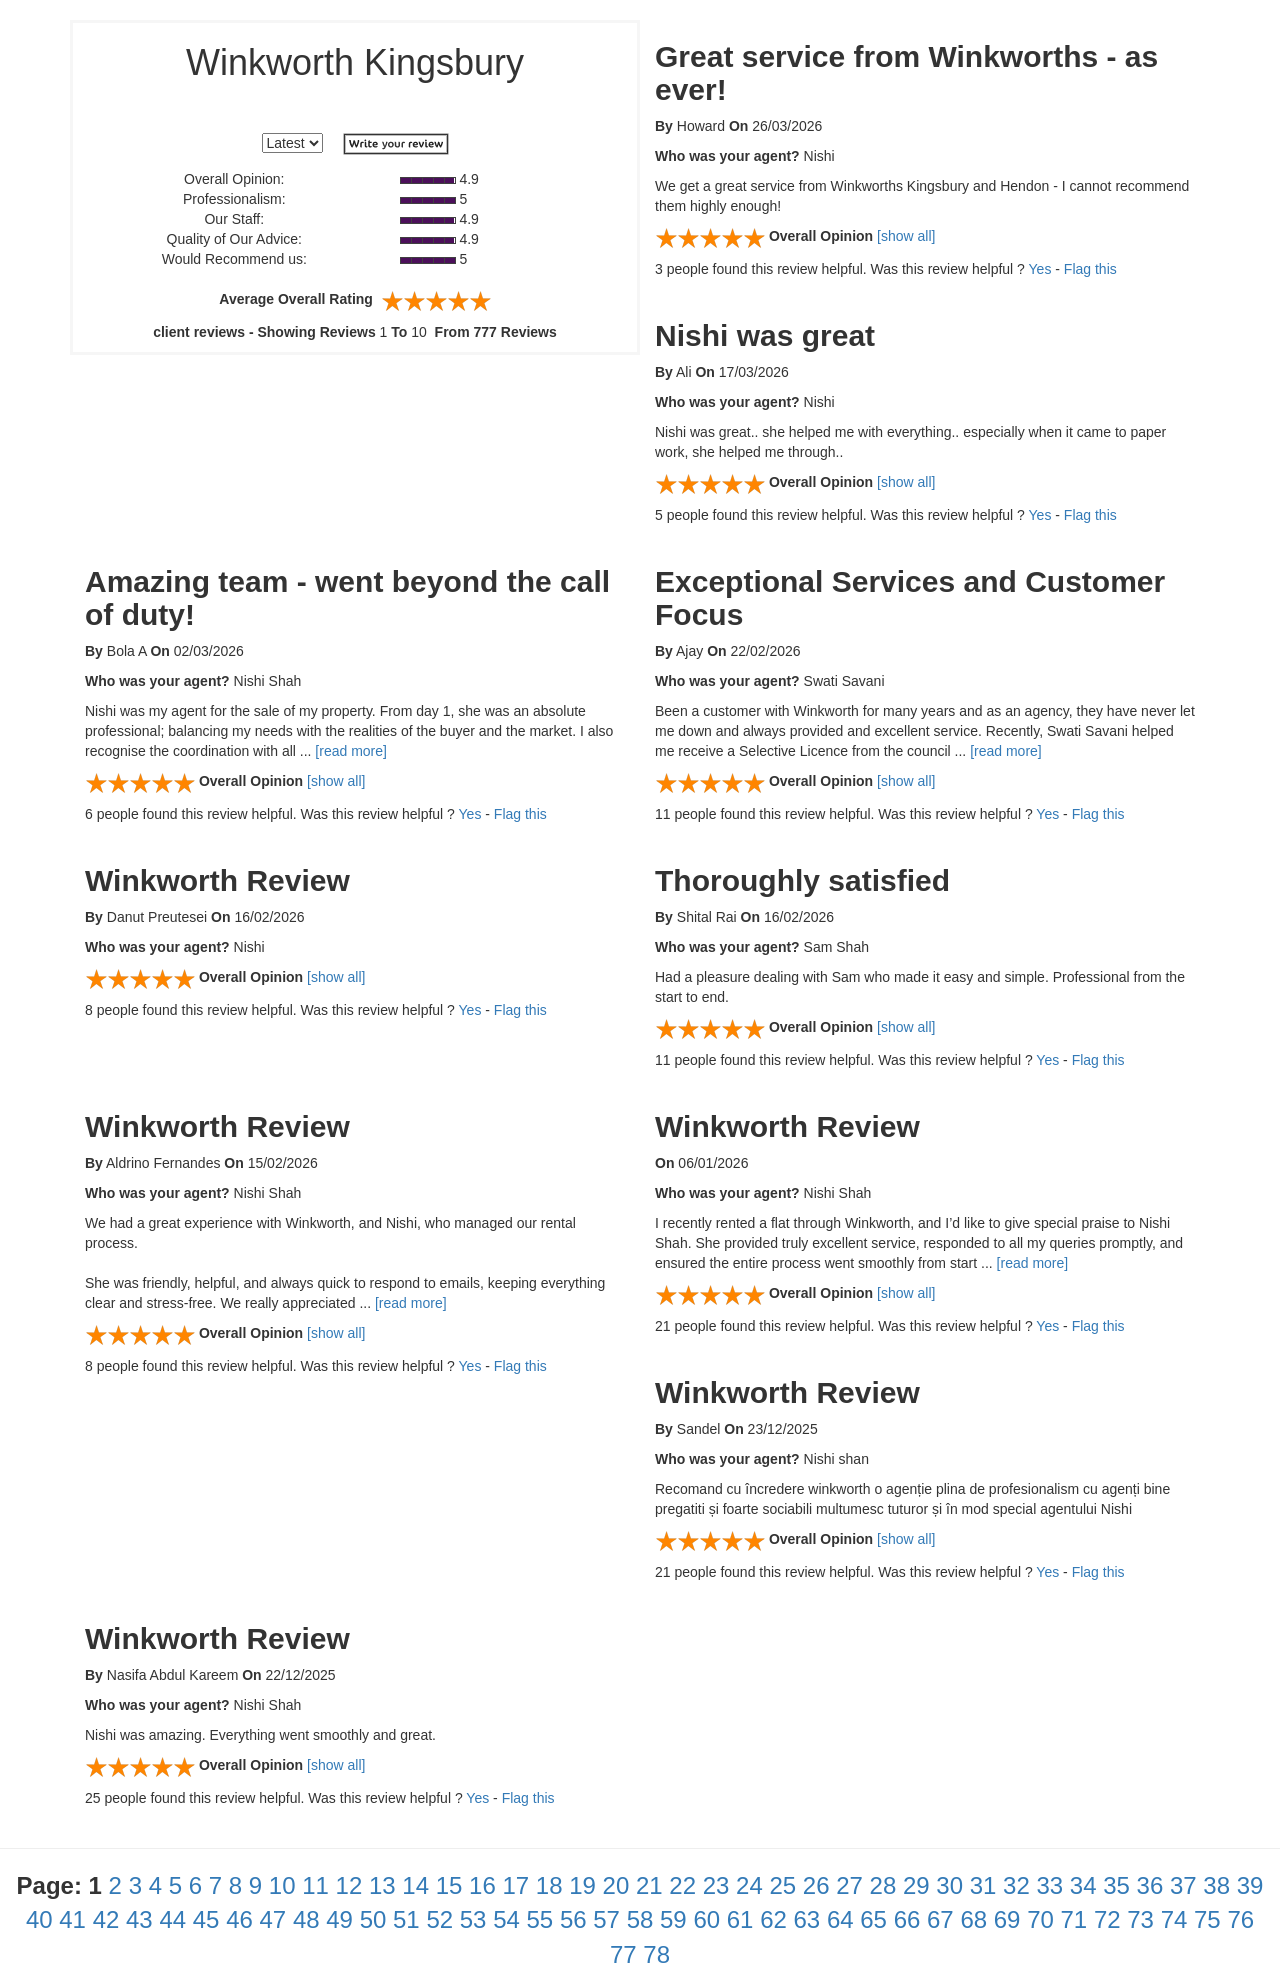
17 (515, 1885)
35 (1116, 1885)
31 (983, 1885)
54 (506, 1919)
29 (916, 1885)
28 (883, 1885)
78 (656, 1954)
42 (106, 1919)
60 (706, 1919)
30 (949, 1885)
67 (940, 1919)
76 (1240, 1919)
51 (406, 1919)
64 (840, 1919)
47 (273, 1919)
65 (873, 1919)
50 (373, 1919)
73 (1140, 1919)
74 (1174, 1919)
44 (172, 1919)
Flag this (1090, 269)
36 (1150, 1885)
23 (716, 1885)
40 (39, 1919)
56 (573, 1919)
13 (382, 1885)
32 (1016, 1885)
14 (415, 1885)
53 (473, 1919)
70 (1040, 1919)
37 (1183, 1885)
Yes (1040, 269)
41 (72, 1919)
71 (1074, 1919)
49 (339, 1919)
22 (682, 1885)
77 (623, 1954)
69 (1007, 1919)
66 (907, 1919)
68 (973, 1919)
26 (816, 1885)
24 (749, 1885)
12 (349, 1885)
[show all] (906, 236)
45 (206, 1919)
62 (773, 1919)
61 (740, 1919)
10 (282, 1885)
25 (782, 1885)
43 (139, 1919)
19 (582, 1885)
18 (549, 1885)
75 (1207, 1919)
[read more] (351, 751)
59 (673, 1919)
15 (449, 1885)
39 (1250, 1885)
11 (315, 1885)
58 (640, 1919)
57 (606, 1919)
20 (616, 1885)
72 (1107, 1919)
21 (649, 1885)
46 (239, 1919)
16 (482, 1885)
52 (439, 1919)
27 (849, 1885)
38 (1216, 1885)
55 (540, 1919)
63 (807, 1919)
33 (1049, 1885)
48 (306, 1919)
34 (1083, 1885)
